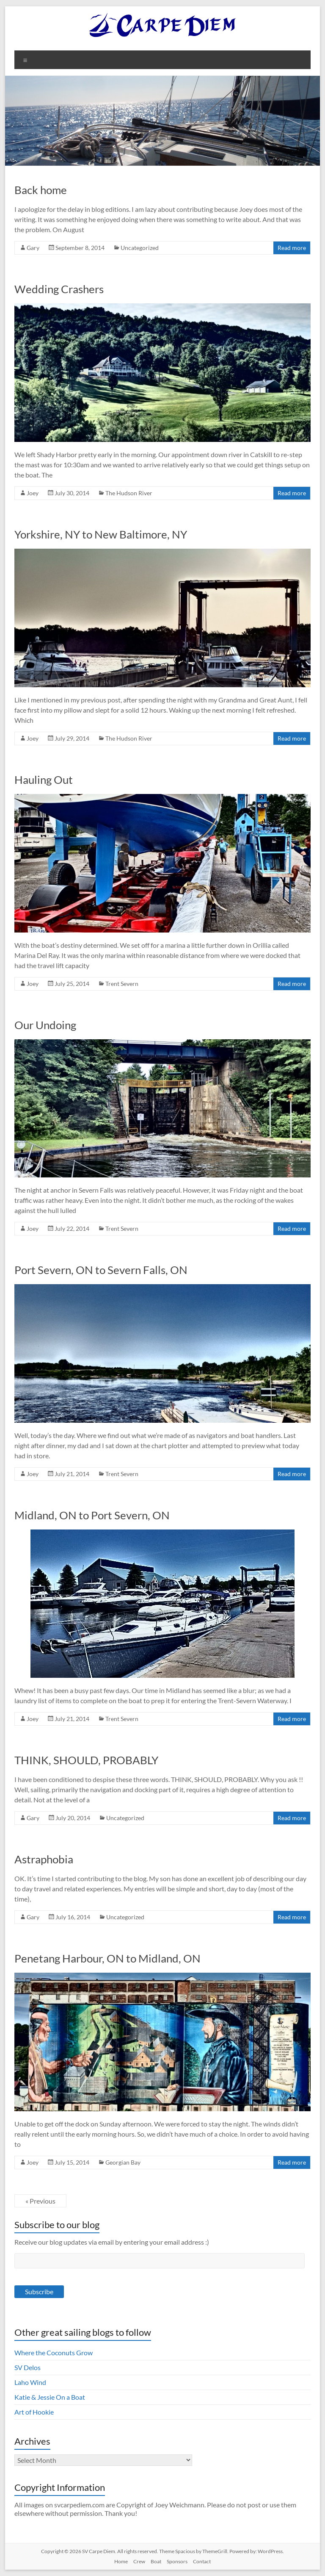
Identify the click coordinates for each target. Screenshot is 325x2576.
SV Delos (27, 2367)
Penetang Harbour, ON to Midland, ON (107, 1958)
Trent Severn (121, 983)
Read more (292, 247)
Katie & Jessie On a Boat (49, 2397)
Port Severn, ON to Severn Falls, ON (100, 1270)
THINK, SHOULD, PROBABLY (86, 1760)
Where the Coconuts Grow (53, 2352)
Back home (40, 190)
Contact (202, 2561)
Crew (139, 2561)
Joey (33, 493)
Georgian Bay (122, 2162)
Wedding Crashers (59, 289)
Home (121, 2561)
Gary (33, 247)
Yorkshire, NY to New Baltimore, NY (100, 534)
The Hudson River (128, 493)
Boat (156, 2561)
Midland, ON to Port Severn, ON (92, 1515)
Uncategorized (140, 247)
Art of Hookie (34, 2412)
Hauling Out (43, 779)
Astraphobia (43, 1859)
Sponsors (177, 2561)
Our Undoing (45, 1025)
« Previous (40, 2201)
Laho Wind (30, 2382)
